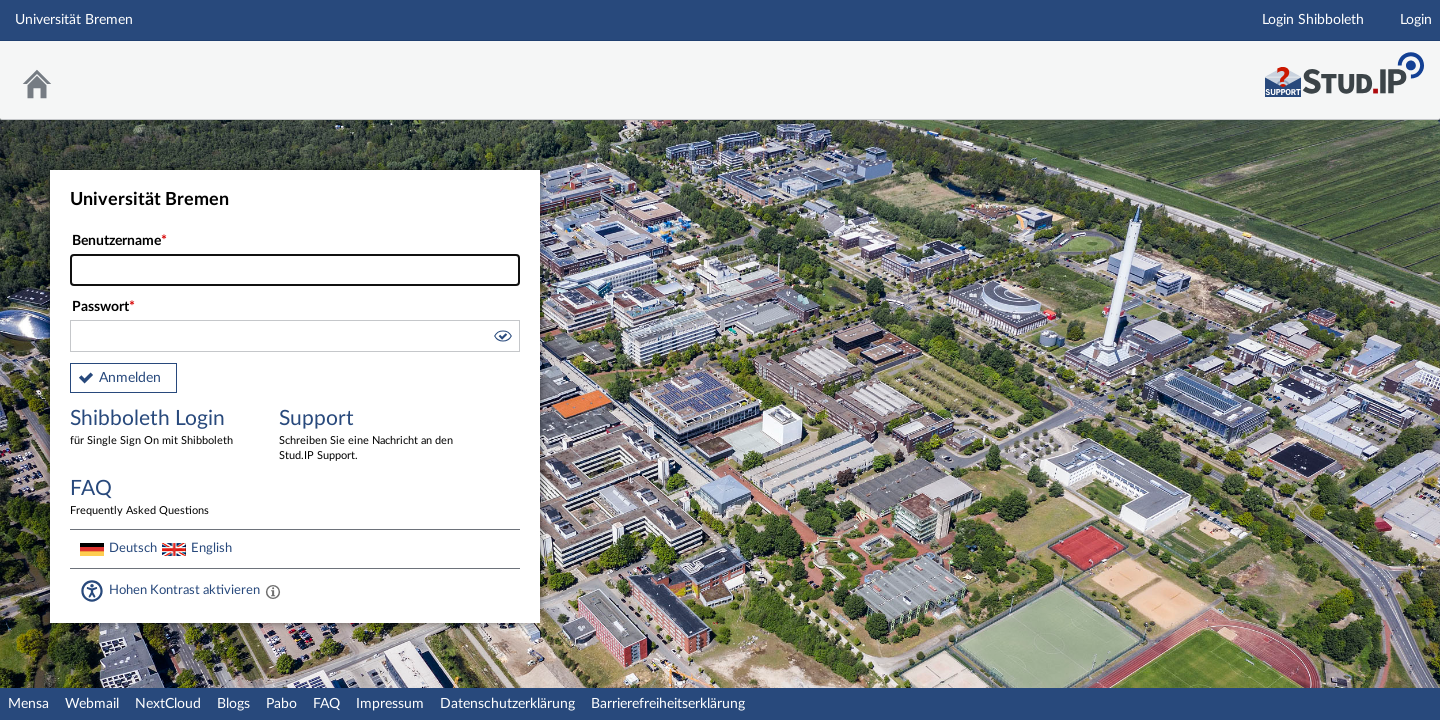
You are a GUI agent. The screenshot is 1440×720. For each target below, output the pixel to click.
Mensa (28, 704)
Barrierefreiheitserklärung (668, 704)
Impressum (390, 704)
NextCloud (168, 704)
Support (369, 436)
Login (1416, 20)
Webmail (92, 704)
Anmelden (130, 378)
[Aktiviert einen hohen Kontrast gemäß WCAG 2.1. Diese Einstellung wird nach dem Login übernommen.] (273, 591)
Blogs (233, 704)
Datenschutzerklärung (507, 704)
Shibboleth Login (160, 428)
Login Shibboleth (1313, 20)
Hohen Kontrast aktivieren (184, 590)
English (211, 548)
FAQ (326, 704)
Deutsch (133, 548)
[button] (502, 339)
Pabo (281, 704)
